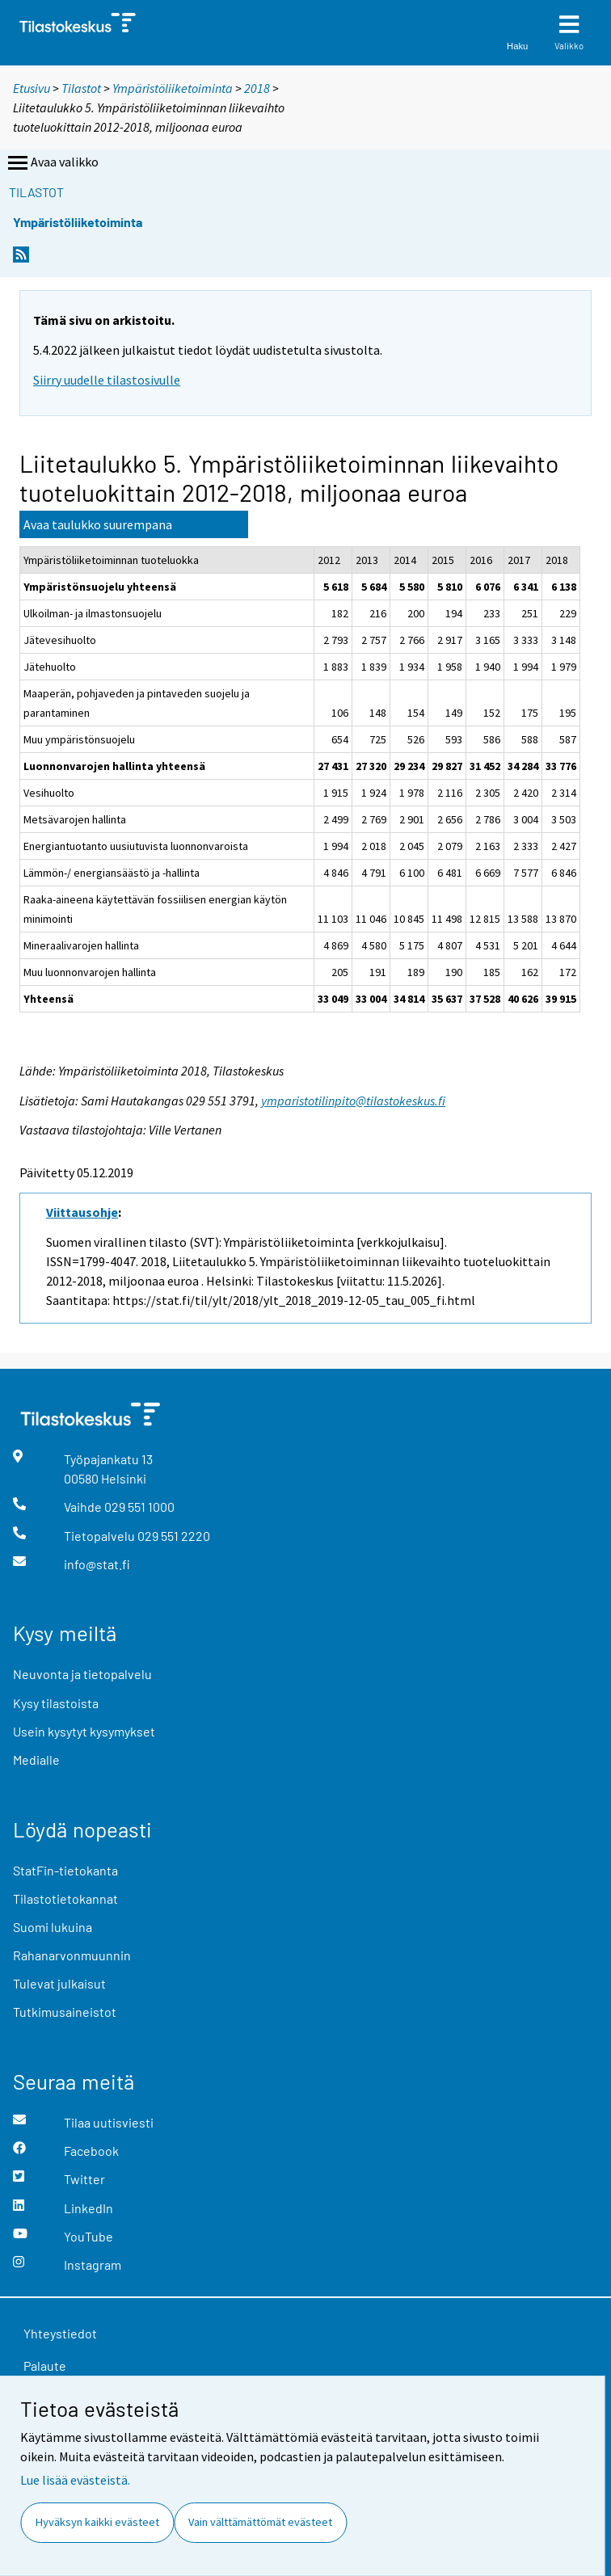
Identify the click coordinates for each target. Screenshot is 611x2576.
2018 (257, 88)
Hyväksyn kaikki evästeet (97, 2522)
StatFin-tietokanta (65, 1870)
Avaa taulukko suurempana (97, 524)
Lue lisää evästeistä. (75, 2480)
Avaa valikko (52, 163)
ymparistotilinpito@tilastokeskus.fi (353, 1100)
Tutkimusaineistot (64, 2011)
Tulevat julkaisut (59, 1983)
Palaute (44, 2365)
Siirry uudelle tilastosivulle (106, 380)
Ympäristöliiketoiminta (172, 88)
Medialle (36, 1759)
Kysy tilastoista (56, 1703)
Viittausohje (82, 1212)
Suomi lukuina (52, 1926)
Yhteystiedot (60, 2333)
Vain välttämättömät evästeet (260, 2522)
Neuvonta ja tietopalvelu (82, 1674)
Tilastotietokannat (65, 1898)
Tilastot (81, 88)
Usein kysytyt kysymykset (84, 1731)
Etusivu (31, 88)
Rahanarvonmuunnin (72, 1955)
